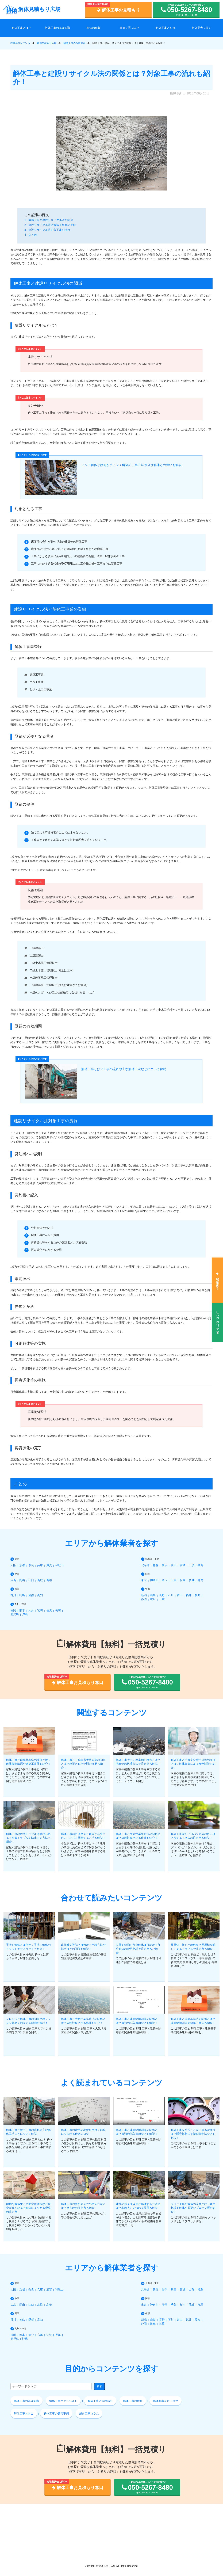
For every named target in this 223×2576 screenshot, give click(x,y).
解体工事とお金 (165, 27)
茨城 (191, 1580)
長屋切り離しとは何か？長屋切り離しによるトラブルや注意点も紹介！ (193, 1946)
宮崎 (40, 1610)
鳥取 (40, 1580)
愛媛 (31, 1595)
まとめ (32, 234)
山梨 (153, 1595)
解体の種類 (94, 27)
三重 (162, 1599)
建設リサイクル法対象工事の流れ (49, 229)
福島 (200, 1565)
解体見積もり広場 (31, 9)
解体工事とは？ (21, 27)
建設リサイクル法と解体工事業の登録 (52, 224)
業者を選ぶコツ (129, 27)
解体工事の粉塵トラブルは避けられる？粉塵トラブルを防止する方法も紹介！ (28, 1837)
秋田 (173, 1565)
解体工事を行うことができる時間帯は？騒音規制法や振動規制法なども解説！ (193, 2133)
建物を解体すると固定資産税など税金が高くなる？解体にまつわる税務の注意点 (28, 2207)
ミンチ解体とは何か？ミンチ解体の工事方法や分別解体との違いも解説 (131, 465)
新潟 (144, 1595)
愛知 (197, 1595)
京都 (22, 1565)
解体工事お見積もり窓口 (77, 1682)
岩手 (164, 1565)
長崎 (58, 1610)
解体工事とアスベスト (63, 2400)
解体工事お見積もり (118, 10)
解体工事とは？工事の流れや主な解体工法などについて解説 (123, 1069)
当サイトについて (79, 2540)
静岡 (144, 1599)
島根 (49, 1580)
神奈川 (154, 1580)
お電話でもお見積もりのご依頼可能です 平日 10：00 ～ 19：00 (186, 9)
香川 (13, 1595)
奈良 (31, 1565)
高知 (40, 1595)
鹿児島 (14, 1614)
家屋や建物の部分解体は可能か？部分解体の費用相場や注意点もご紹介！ (138, 1948)
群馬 (200, 1580)
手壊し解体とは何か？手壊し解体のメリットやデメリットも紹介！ (28, 1946)
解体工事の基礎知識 (57, 27)
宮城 (182, 1565)
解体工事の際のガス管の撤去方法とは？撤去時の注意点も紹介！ (83, 2205)
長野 (162, 1595)
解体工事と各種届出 (100, 2400)
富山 (180, 1595)
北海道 (145, 1565)
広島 (13, 1580)
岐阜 (153, 1599)
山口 (31, 1580)
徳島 (22, 1595)
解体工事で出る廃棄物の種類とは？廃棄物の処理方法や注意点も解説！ (138, 1761)
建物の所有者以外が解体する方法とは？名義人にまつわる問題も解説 (138, 2205)
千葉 (173, 1580)
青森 (155, 1565)
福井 (188, 1595)
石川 (171, 1595)
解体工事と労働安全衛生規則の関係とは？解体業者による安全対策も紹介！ (193, 1763)
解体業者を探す (201, 27)
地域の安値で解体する (217, 1280)
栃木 (182, 1580)
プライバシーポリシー (121, 2540)
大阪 (13, 1565)
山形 (191, 1565)
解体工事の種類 (133, 2400)
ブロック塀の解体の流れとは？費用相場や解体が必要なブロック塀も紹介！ (193, 2207)
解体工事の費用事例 (56, 2413)
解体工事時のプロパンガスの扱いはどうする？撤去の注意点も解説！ (193, 1835)
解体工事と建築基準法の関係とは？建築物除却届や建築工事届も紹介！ (28, 1761)
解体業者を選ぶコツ (165, 2400)
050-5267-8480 (217, 1322)
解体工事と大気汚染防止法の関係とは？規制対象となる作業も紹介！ (138, 1835)
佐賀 (49, 1610)
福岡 (13, 1610)
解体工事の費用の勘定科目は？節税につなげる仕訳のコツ (83, 2131)
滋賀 (49, 1565)
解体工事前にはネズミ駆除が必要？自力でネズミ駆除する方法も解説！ (83, 1835)
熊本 (22, 1610)
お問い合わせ (146, 2540)
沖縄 (25, 1614)
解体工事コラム (89, 2413)
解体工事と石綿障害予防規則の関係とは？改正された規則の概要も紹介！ (83, 1763)
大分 (31, 1610)
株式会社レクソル (20, 43)
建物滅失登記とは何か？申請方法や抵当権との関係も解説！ (83, 1946)
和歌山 (59, 1565)
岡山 (22, 1580)
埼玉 (164, 1580)
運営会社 (99, 2540)
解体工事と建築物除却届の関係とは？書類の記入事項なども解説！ (137, 2020)
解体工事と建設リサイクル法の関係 (50, 220)
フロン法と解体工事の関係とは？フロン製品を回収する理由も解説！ (28, 2020)
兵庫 (40, 1565)
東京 (144, 1580)
